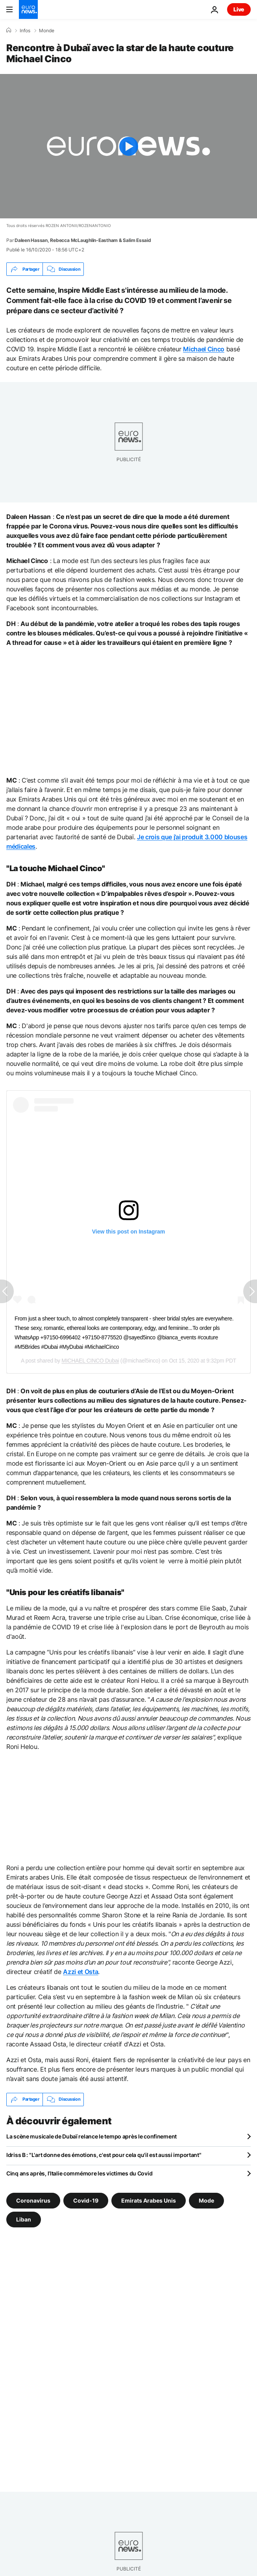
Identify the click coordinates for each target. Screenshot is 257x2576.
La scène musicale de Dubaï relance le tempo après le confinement (91, 2136)
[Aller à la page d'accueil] (28, 9)
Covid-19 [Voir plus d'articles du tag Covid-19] (85, 2200)
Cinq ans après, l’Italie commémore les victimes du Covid (79, 2173)
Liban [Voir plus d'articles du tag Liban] (23, 2219)
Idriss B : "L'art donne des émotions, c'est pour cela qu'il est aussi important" (104, 2154)
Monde (46, 30)
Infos (25, 30)
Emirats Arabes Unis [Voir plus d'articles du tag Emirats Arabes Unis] (148, 2200)
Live (238, 9)
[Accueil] (8, 30)
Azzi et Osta (80, 1972)
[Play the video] (128, 146)
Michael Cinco (203, 349)
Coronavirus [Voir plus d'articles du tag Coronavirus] (33, 2200)
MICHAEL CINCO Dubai (90, 1360)
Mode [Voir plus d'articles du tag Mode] (206, 2200)
